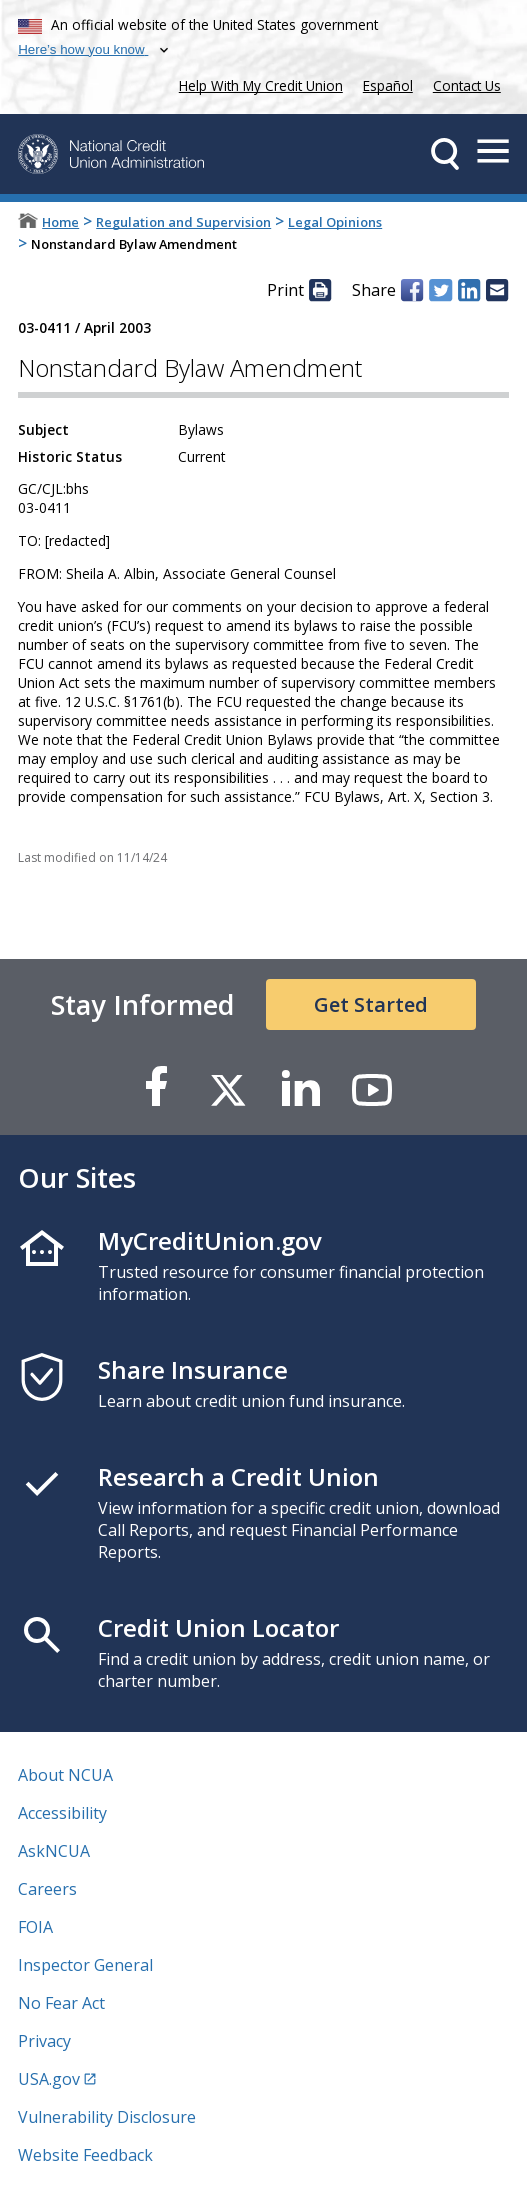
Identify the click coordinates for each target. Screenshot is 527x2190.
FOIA (35, 1927)
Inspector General (85, 1965)
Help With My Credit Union (257, 83)
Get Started (371, 1004)
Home (60, 222)
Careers (47, 1889)
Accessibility (62, 1813)
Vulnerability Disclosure (107, 2117)
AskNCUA (54, 1851)
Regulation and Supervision (183, 222)
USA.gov (49, 2079)
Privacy (44, 2041)
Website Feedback (85, 2155)
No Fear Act (61, 2003)
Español (388, 85)
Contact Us (467, 85)
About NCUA (65, 1775)
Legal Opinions (335, 222)
